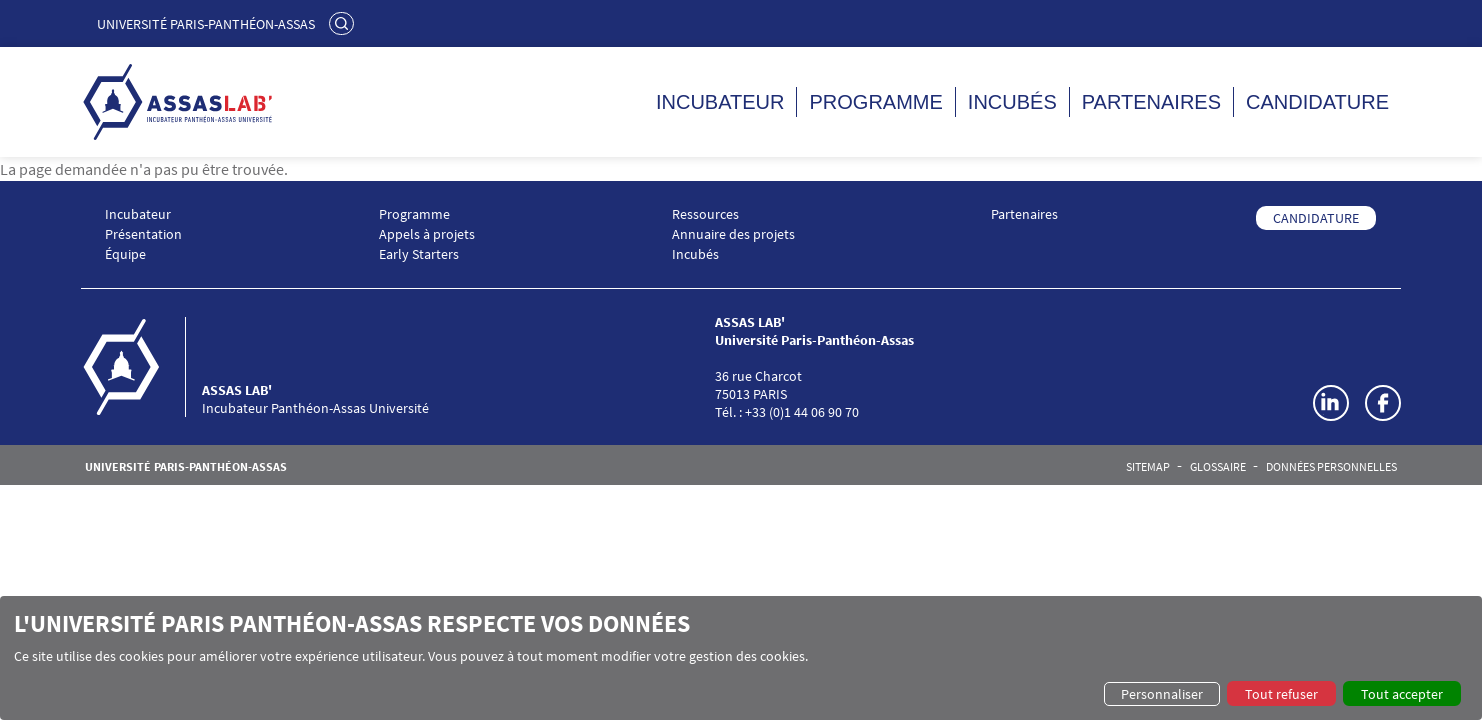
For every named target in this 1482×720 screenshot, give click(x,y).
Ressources (705, 214)
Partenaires (1151, 102)
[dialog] (741, 658)
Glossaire (1218, 467)
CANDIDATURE (1316, 218)
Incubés (1012, 102)
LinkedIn (1331, 403)
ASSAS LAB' (237, 390)
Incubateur (720, 102)
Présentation (143, 234)
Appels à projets (427, 234)
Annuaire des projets (733, 234)
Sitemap (1148, 467)
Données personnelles (1331, 467)
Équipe (125, 254)
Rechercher (344, 23)
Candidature (1317, 102)
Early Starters (419, 254)
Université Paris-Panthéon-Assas (206, 24)
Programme (875, 102)
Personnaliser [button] (1162, 694)
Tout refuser (1281, 694)
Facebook (1383, 403)
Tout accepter (1402, 694)
